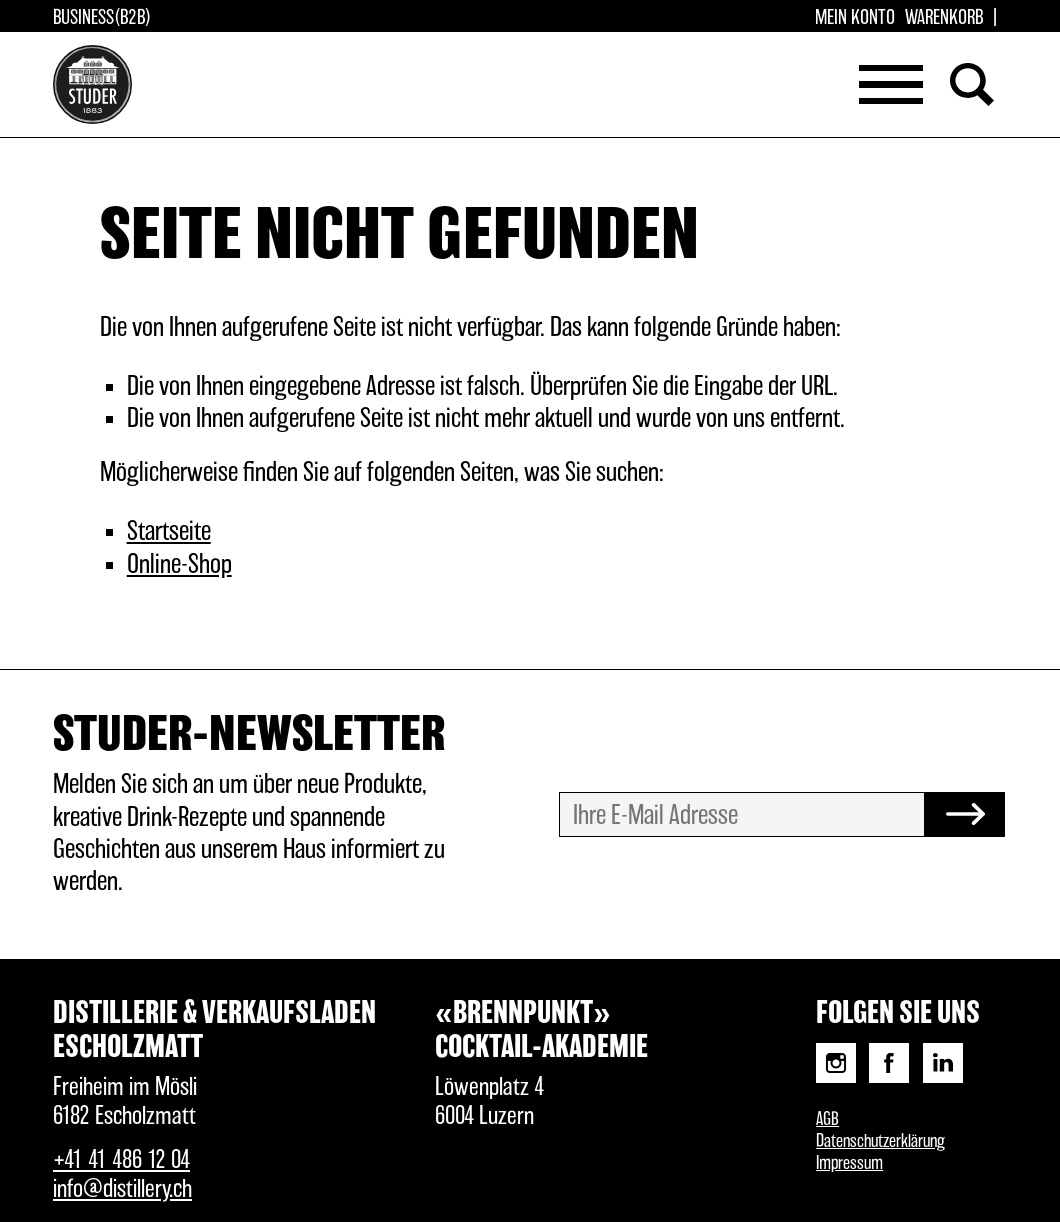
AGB (827, 1120)
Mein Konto (855, 18)
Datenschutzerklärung (880, 1142)
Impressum (849, 1164)
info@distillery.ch (122, 1189)
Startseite (169, 532)
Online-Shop (179, 565)
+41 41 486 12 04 (121, 1160)
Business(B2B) (102, 18)
